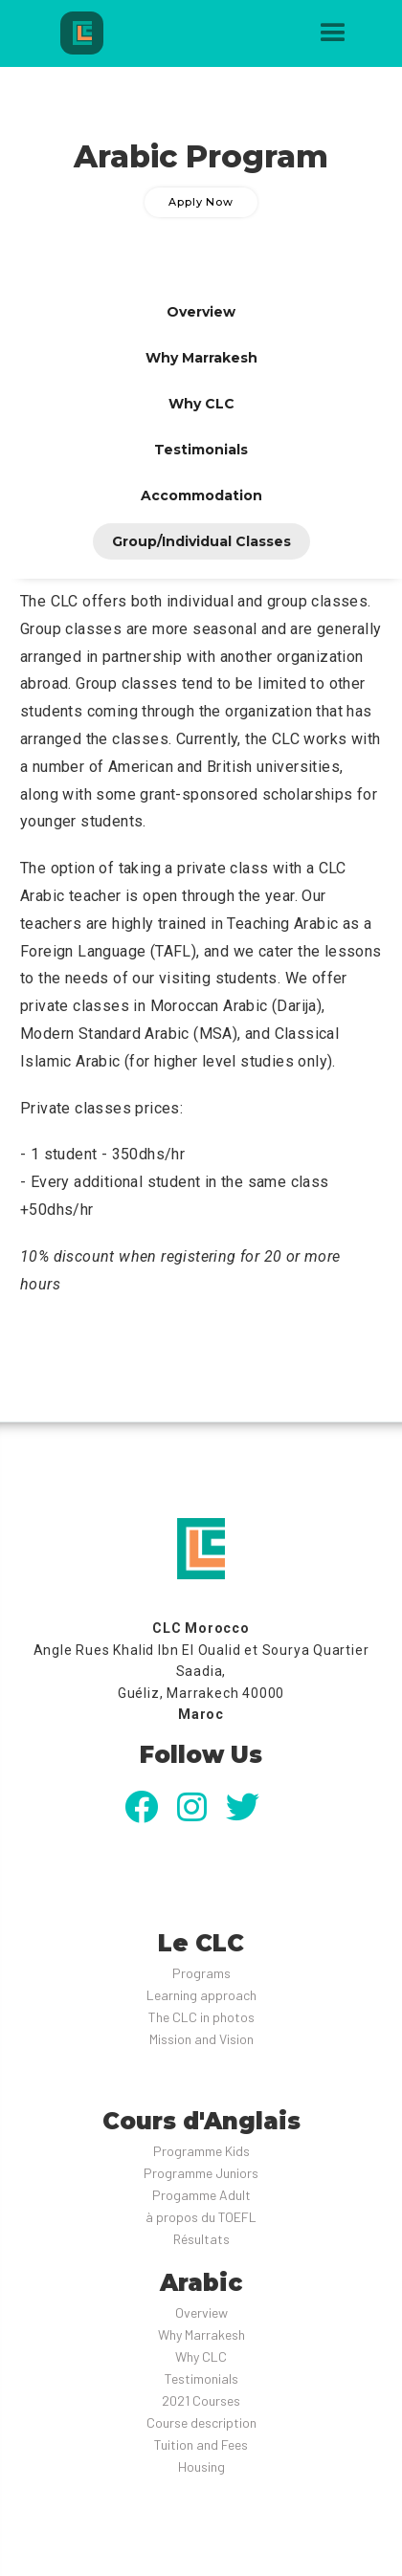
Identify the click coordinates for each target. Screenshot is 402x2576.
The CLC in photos (201, 2017)
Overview (201, 2312)
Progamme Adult (201, 2195)
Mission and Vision (201, 2039)
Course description (201, 2422)
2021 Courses (201, 2400)
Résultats (201, 2239)
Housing (201, 2466)
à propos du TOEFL (201, 2217)
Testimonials (201, 2378)
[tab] (201, 312)
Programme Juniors (201, 2173)
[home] (110, 33)
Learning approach (201, 1995)
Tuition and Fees (201, 2444)
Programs (201, 1973)
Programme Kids (201, 2151)
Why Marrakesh (201, 2334)
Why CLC (201, 2356)
